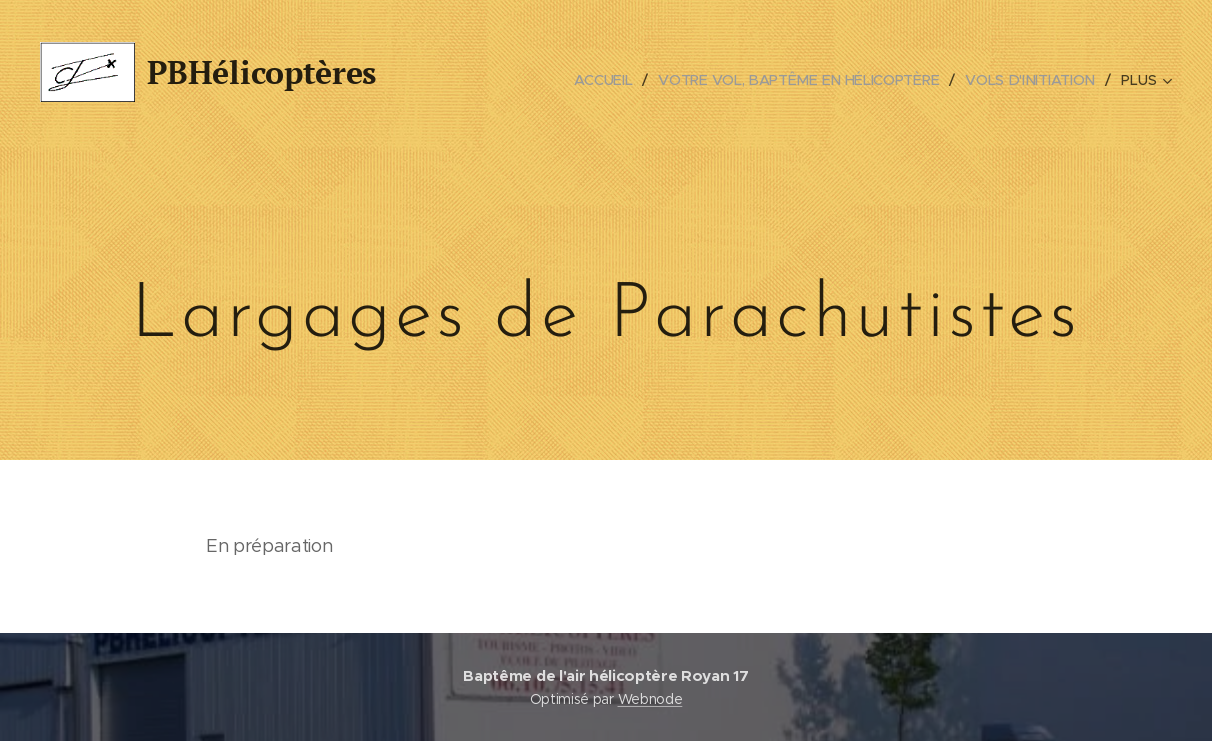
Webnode (650, 699)
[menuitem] (608, 80)
